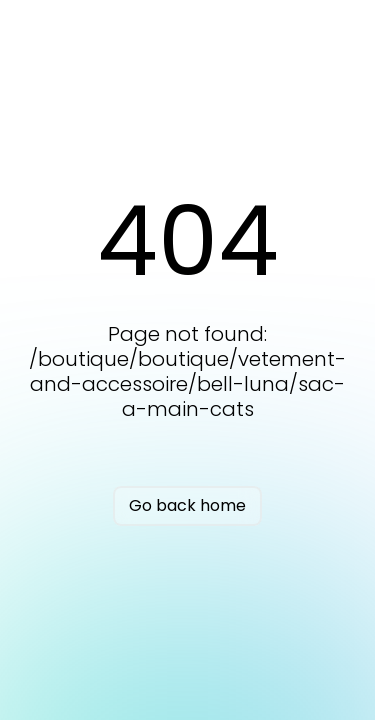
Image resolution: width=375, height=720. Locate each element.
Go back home (187, 505)
